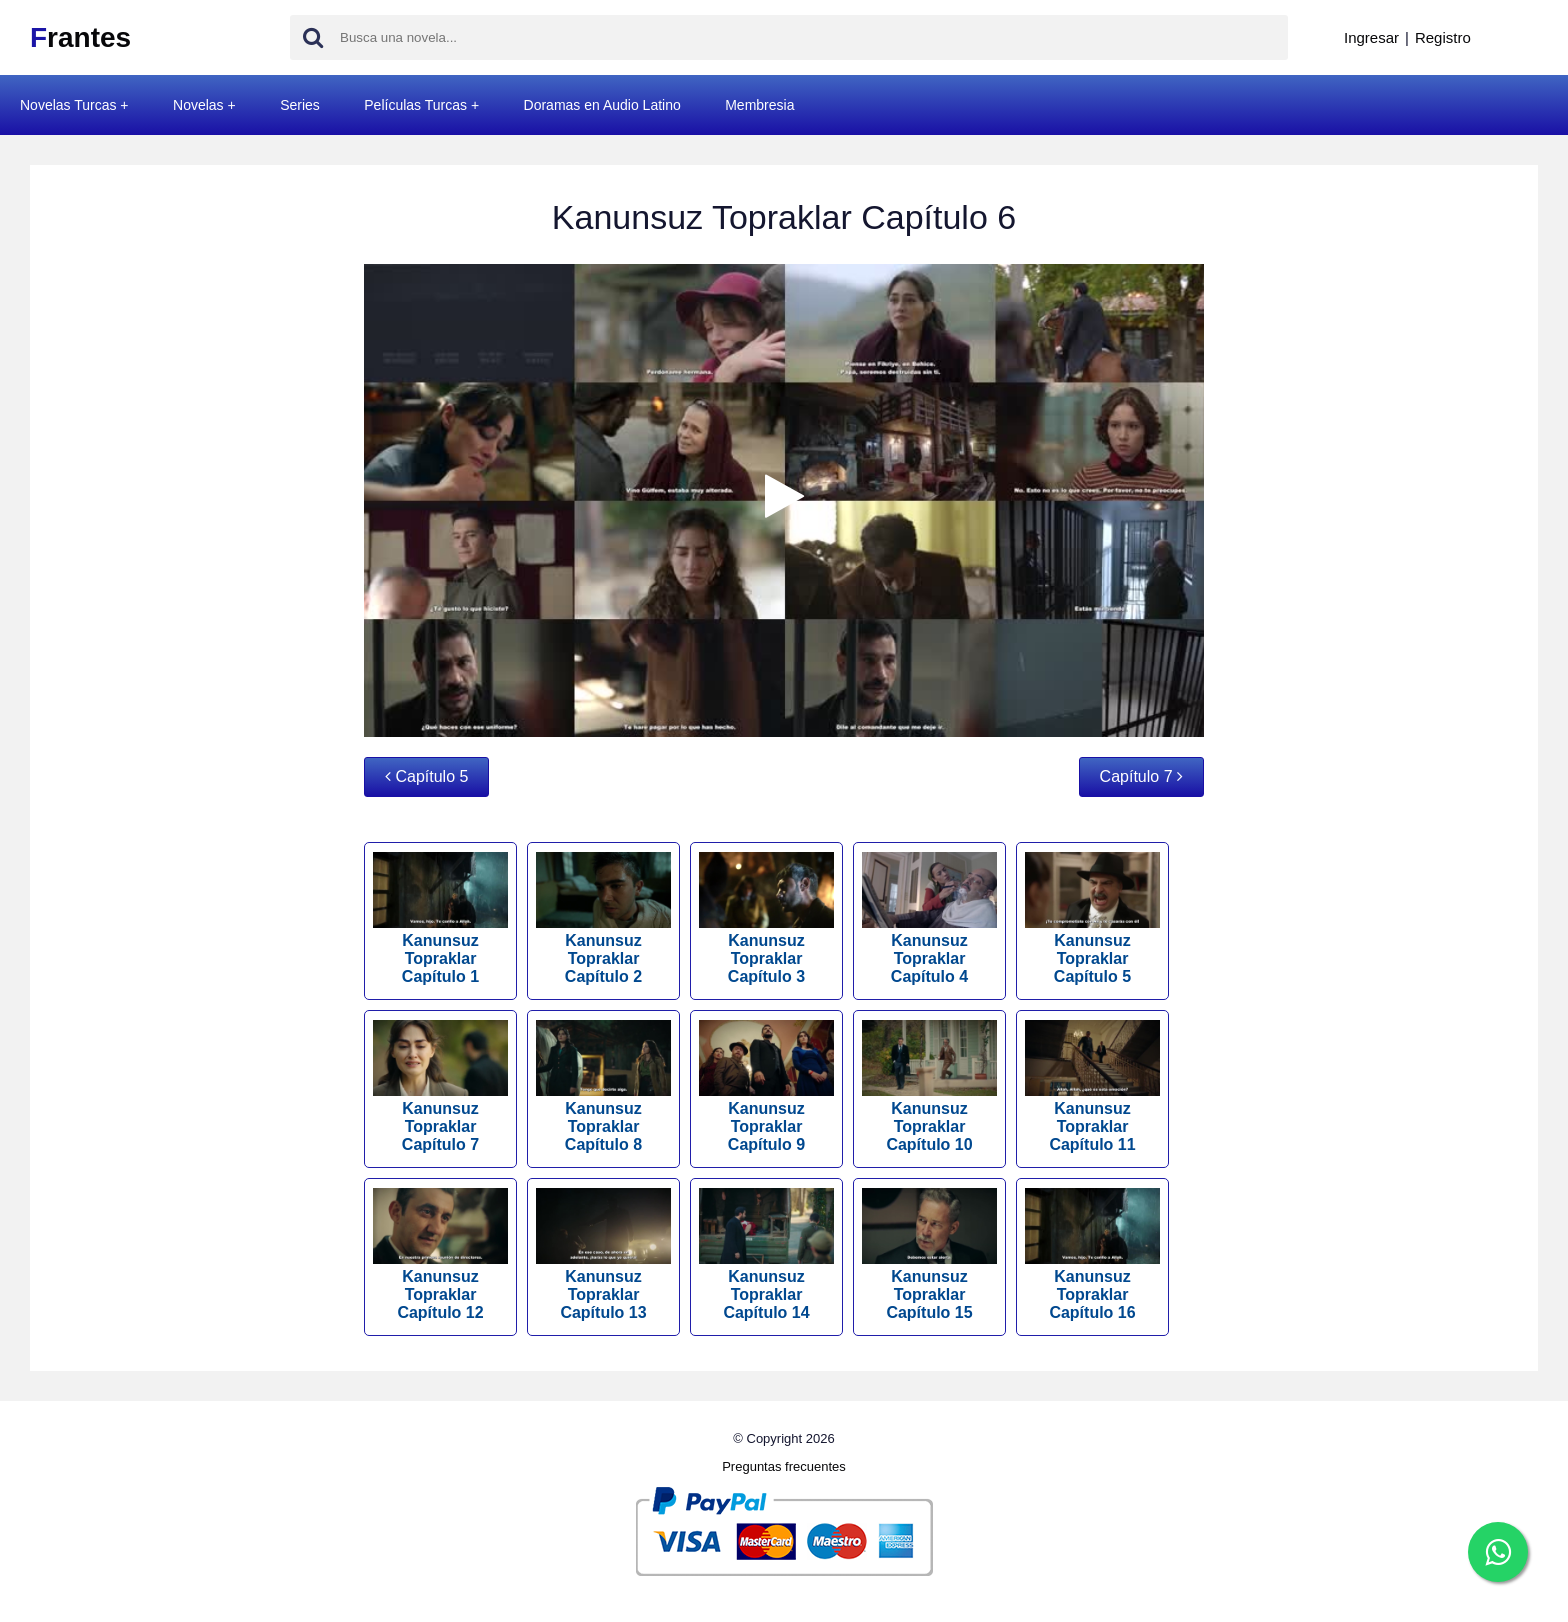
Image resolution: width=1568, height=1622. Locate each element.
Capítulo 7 (1141, 776)
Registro (1443, 37)
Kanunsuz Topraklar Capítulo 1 (440, 918)
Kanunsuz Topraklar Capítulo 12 (440, 1254)
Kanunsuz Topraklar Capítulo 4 (929, 918)
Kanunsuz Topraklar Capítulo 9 (766, 1086)
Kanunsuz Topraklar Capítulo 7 (440, 1086)
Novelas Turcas (68, 105)
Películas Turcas (415, 105)
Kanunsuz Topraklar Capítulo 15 (929, 1254)
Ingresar (1371, 37)
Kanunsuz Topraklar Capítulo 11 (1092, 1086)
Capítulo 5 (426, 776)
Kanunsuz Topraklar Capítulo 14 (766, 1254)
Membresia (759, 105)
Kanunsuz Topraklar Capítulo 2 (603, 918)
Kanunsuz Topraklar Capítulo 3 (766, 918)
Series (300, 105)
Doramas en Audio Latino (602, 105)
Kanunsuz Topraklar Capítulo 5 (1092, 918)
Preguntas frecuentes (784, 1466)
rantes (80, 37)
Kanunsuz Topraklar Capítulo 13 (603, 1254)
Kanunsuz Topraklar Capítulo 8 (603, 1086)
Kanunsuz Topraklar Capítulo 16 (1092, 1254)
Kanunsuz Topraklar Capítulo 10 (929, 1086)
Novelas (198, 105)
